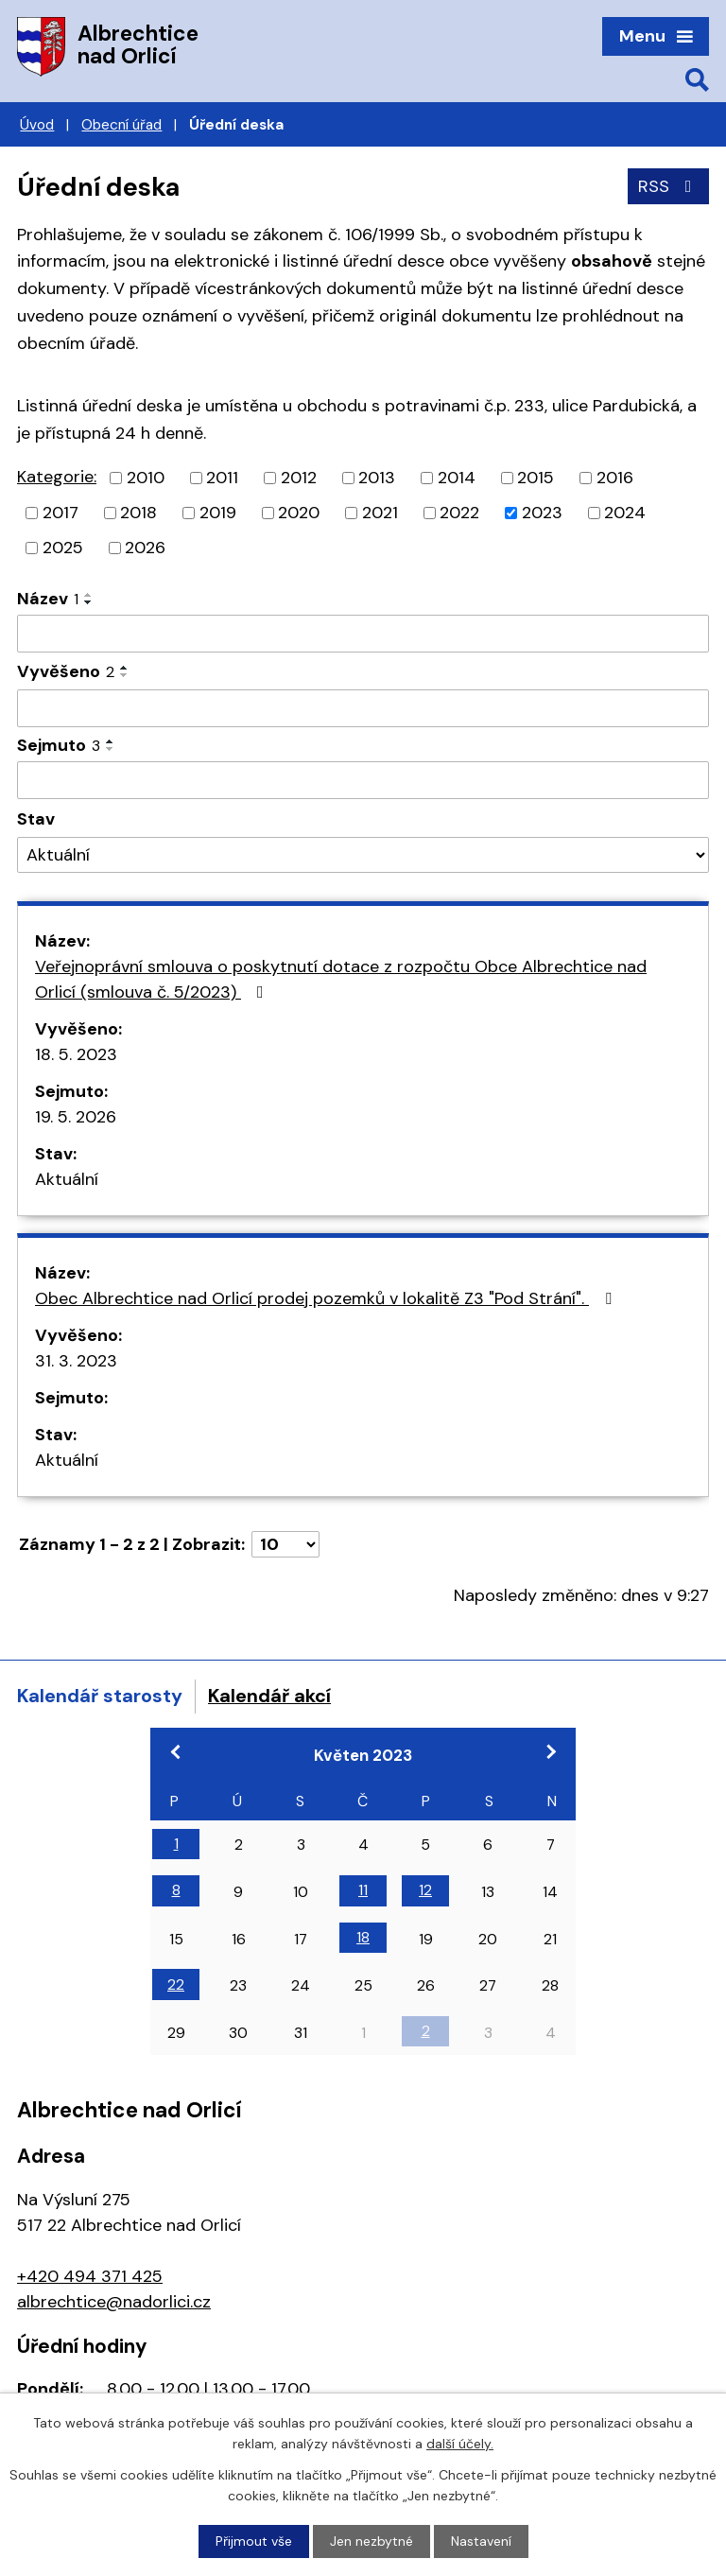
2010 (145, 477)
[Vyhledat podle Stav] (363, 855)
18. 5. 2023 (76, 1054)
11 (363, 1890)
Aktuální (66, 1179)
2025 (63, 547)
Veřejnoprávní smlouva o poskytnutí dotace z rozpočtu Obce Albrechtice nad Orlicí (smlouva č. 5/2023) (341, 979)
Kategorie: (56, 476)
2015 (535, 477)
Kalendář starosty (99, 1695)
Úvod (37, 124)
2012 (299, 477)
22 (175, 1984)
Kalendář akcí (269, 1695)
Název (47, 598)
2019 (217, 512)
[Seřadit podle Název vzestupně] (88, 595)
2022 (459, 512)
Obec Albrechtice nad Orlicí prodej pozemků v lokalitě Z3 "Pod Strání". (327, 1298)
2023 (542, 512)
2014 (456, 477)
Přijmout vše (254, 2541)
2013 (376, 477)
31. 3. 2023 (76, 1360)
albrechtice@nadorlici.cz (114, 2301)
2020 (299, 512)
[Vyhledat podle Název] (363, 634)
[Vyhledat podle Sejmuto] (363, 780)
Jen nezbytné (371, 2541)
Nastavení (481, 2541)
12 (425, 1890)
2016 (614, 477)
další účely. (459, 2443)
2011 (222, 477)
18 (363, 1937)
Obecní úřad (121, 124)
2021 (380, 512)
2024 (625, 512)
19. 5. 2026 (75, 1116)
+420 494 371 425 (90, 2276)
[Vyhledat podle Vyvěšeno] (363, 708)
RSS (669, 186)
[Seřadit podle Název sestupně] (88, 602)
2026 (145, 547)
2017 (60, 512)
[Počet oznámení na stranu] (285, 1544)
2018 (138, 512)
